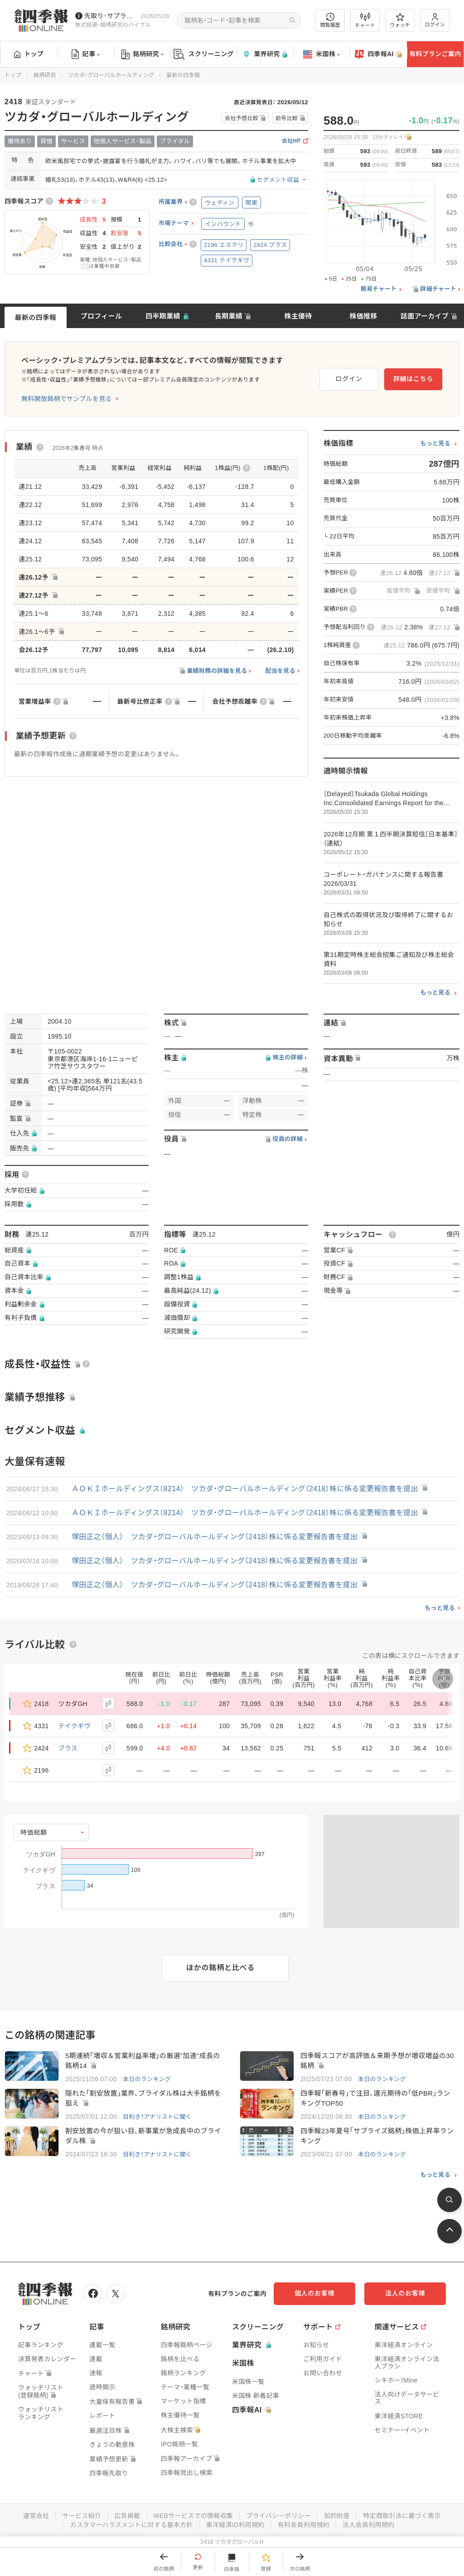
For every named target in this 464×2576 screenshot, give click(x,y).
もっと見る (435, 443)
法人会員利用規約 (368, 2524)
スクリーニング (204, 54)
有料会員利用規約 (303, 2524)
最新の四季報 (36, 317)
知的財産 (337, 2515)
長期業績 (228, 316)
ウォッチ (400, 20)
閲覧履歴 (330, 20)
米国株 (321, 54)
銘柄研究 (142, 54)
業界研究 (264, 54)
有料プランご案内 (435, 54)
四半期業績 (162, 316)
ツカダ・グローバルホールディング (111, 75)
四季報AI (378, 54)
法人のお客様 (405, 2293)
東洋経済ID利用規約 (235, 2524)
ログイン (435, 20)
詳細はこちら (413, 378)
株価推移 (363, 316)
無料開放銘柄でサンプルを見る (66, 398)
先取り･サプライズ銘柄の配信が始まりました (110, 15)
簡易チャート (379, 289)
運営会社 (36, 2515)
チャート (365, 20)
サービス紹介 (81, 2515)
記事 (86, 54)
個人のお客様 (314, 2293)
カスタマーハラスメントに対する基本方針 (131, 2524)
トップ (29, 54)
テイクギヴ (74, 1726)
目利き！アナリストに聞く (157, 2116)
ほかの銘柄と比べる (220, 1968)
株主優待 (298, 316)
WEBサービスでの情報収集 (193, 2515)
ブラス (68, 1748)
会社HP (291, 141)
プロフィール (101, 316)
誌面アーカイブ (425, 316)
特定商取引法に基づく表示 (402, 2515)
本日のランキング (147, 2079)
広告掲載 (127, 2515)
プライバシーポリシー (278, 2515)
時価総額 (33, 1832)
